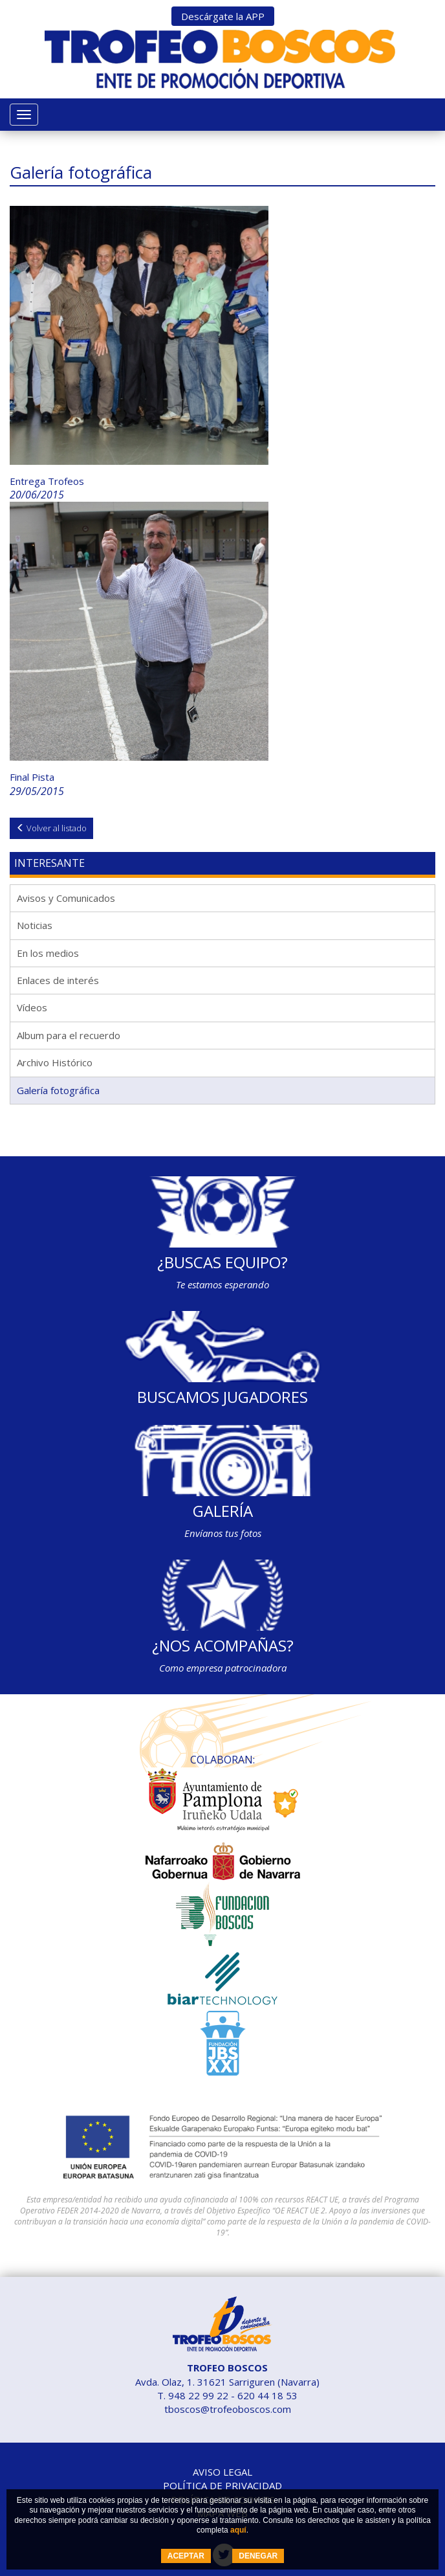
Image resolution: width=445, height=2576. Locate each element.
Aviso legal (222, 2471)
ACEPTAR (186, 2555)
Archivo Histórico (54, 1062)
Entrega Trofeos (47, 481)
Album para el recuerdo (68, 1035)
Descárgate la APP (223, 16)
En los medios (48, 952)
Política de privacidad (222, 2485)
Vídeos (32, 1007)
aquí (238, 2530)
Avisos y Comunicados (66, 897)
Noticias (34, 925)
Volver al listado (51, 828)
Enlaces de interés (58, 980)
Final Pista (32, 776)
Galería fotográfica (58, 1090)
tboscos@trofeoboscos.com (227, 2408)
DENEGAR (258, 2555)
